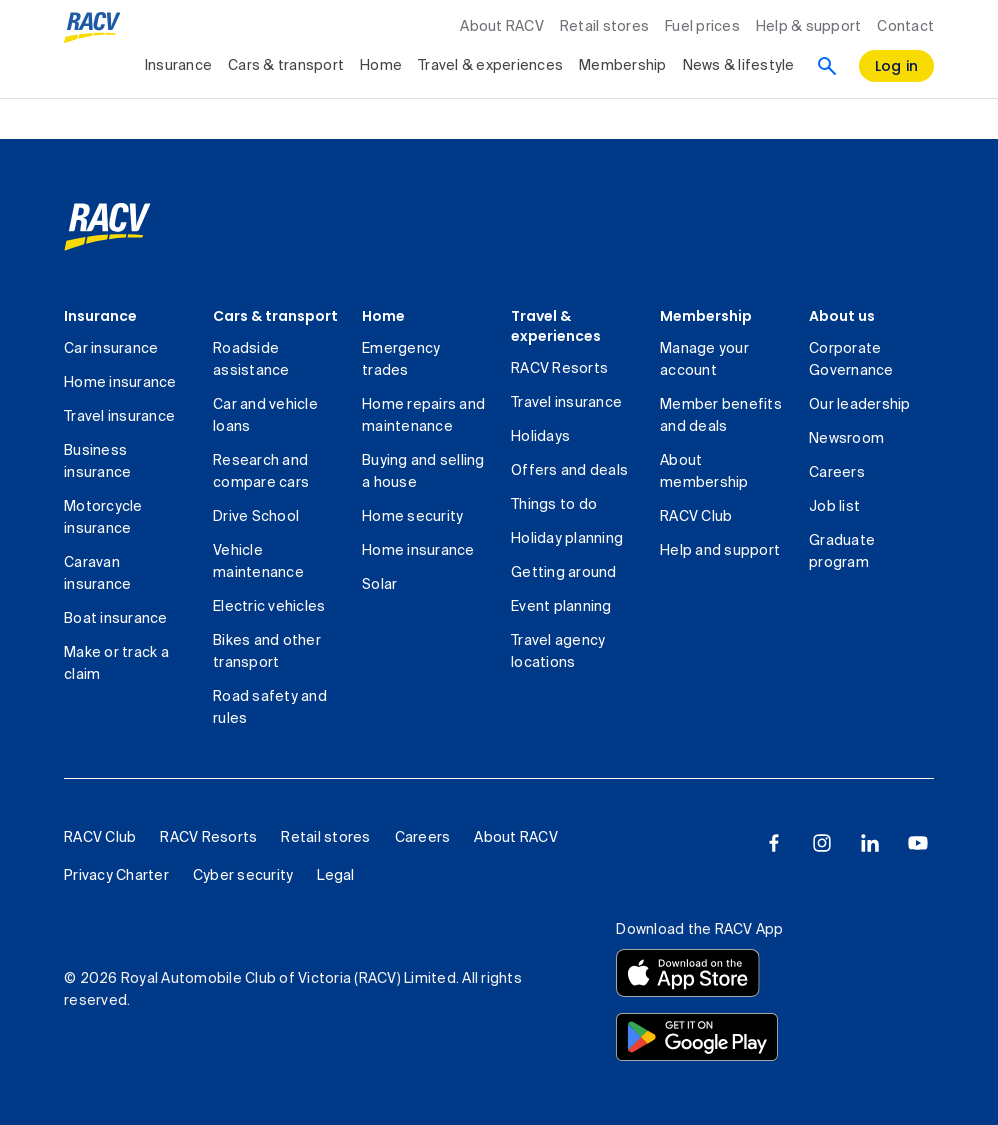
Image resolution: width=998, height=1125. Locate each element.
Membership (706, 316)
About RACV (502, 27)
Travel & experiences (556, 326)
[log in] (897, 66)
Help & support (809, 27)
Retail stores (604, 27)
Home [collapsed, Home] (381, 66)
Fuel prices (702, 27)
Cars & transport (275, 316)
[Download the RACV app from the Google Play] (697, 1037)
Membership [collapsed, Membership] (623, 66)
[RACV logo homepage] (92, 28)
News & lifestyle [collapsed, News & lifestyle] (739, 66)
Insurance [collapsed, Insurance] (178, 66)
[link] (107, 227)
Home (383, 316)
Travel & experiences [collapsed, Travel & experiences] (490, 66)
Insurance (100, 316)
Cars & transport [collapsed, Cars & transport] (286, 66)
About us (842, 316)
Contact (905, 27)
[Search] (827, 66)
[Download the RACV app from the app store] (688, 973)
